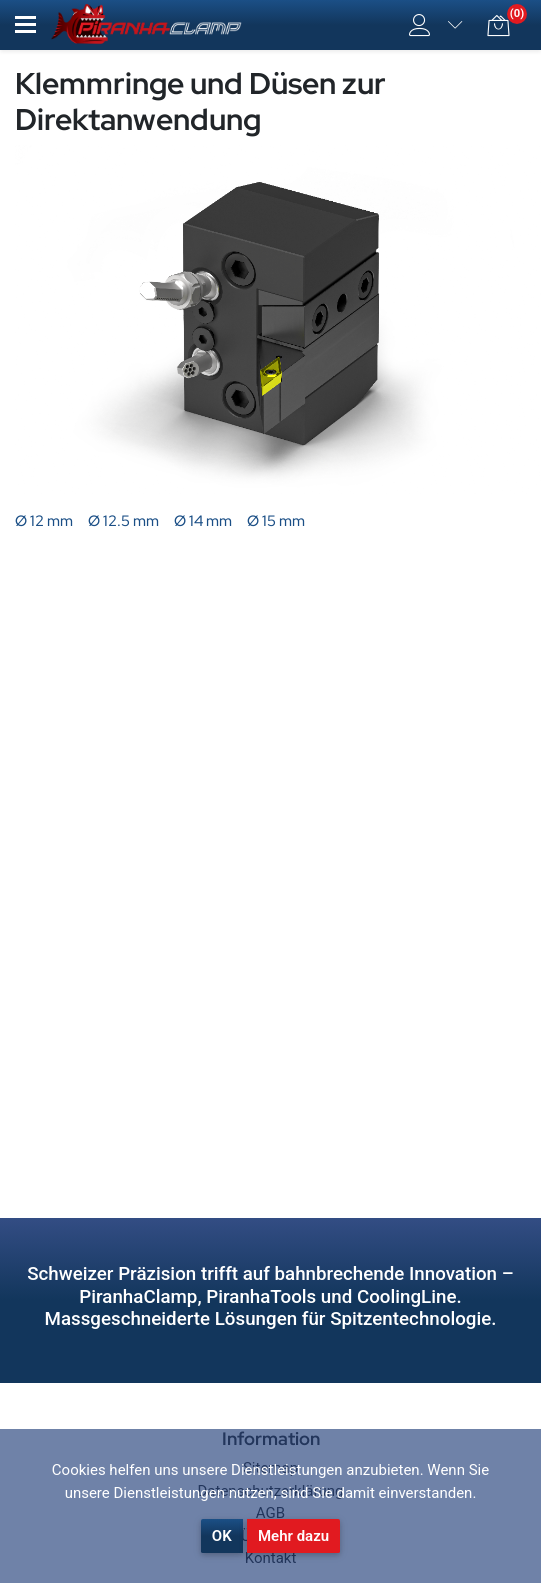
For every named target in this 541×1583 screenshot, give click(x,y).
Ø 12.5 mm (123, 521)
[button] (25, 24)
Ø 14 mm (203, 521)
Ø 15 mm (276, 521)
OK (222, 1536)
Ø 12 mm (44, 521)
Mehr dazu (293, 1536)
